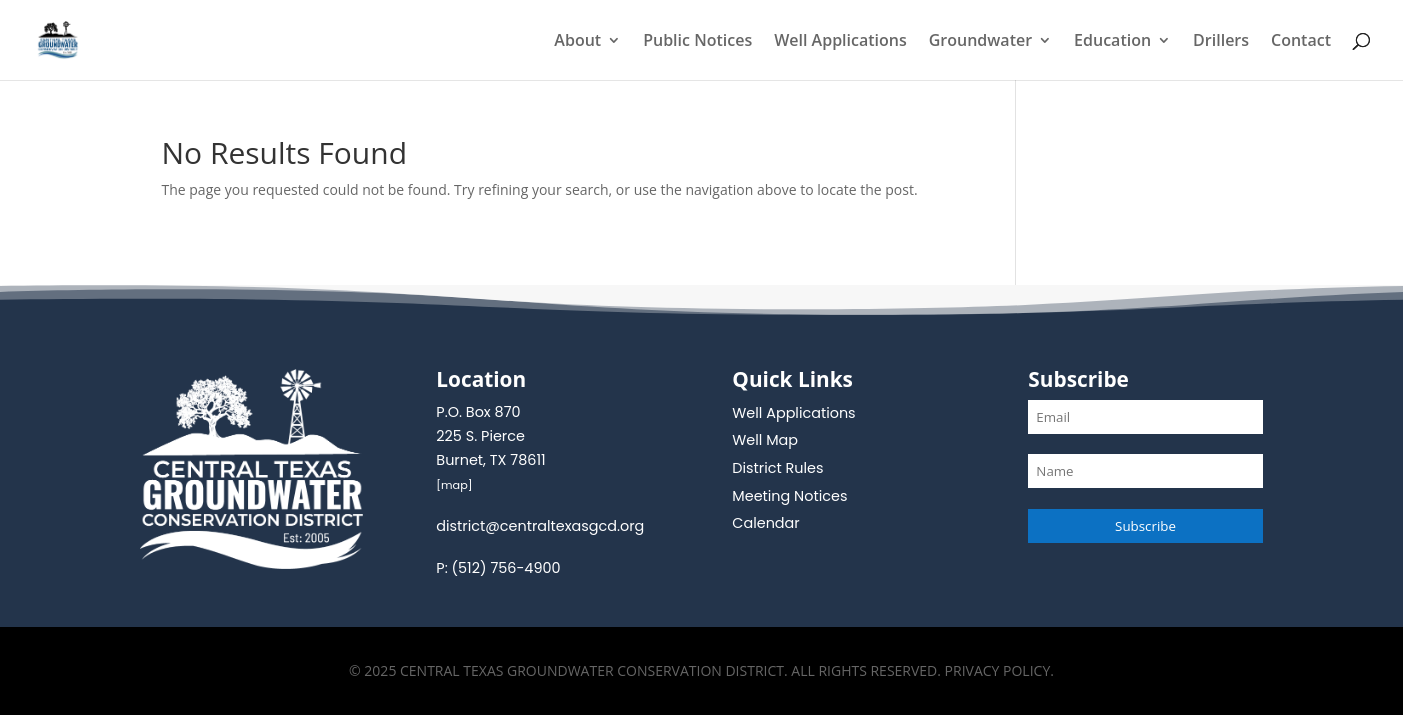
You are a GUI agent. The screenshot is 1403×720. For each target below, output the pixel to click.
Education (1112, 42)
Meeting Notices (789, 496)
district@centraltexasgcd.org (540, 526)
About (577, 42)
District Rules (777, 468)
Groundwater (980, 42)
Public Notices (697, 42)
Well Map (765, 440)
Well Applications (840, 42)
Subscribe (1145, 526)
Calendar (765, 523)
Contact (1301, 42)
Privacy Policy (998, 670)
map (454, 485)
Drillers (1221, 42)
